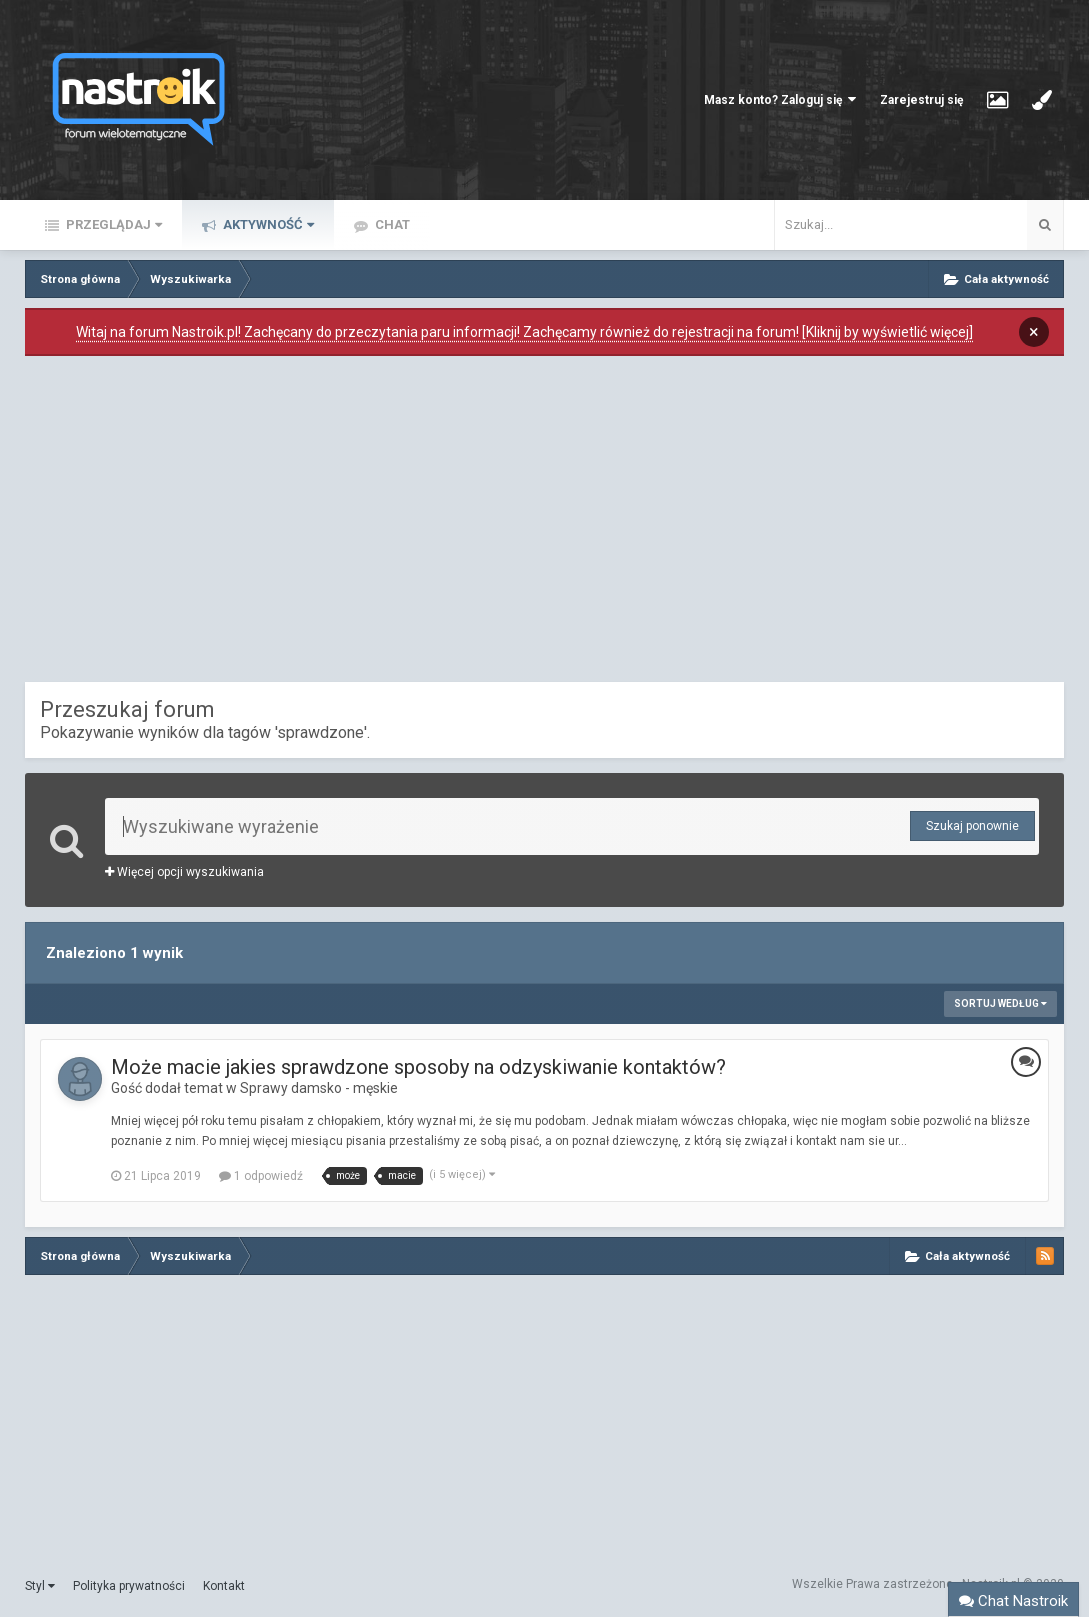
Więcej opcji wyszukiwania (184, 872)
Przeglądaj (112, 224)
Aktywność (267, 224)
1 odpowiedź (261, 1176)
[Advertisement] (545, 524)
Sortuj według (1000, 1003)
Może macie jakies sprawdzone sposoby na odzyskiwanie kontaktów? (418, 1067)
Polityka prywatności (129, 1586)
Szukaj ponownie (972, 826)
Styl (40, 1586)
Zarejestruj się (921, 100)
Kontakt (224, 1586)
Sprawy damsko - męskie (319, 1088)
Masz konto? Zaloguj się (780, 99)
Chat (391, 224)
